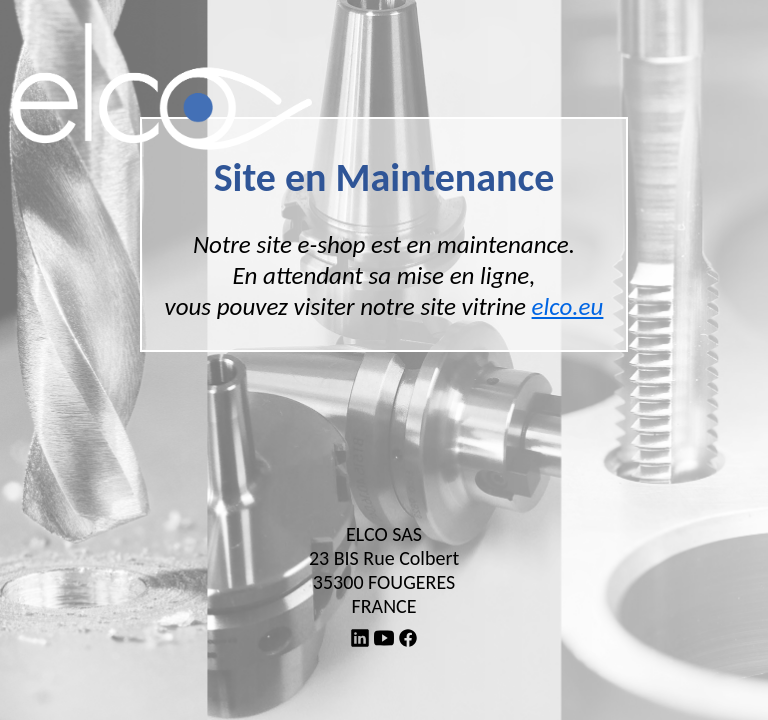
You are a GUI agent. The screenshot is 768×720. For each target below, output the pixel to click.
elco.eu (568, 306)
